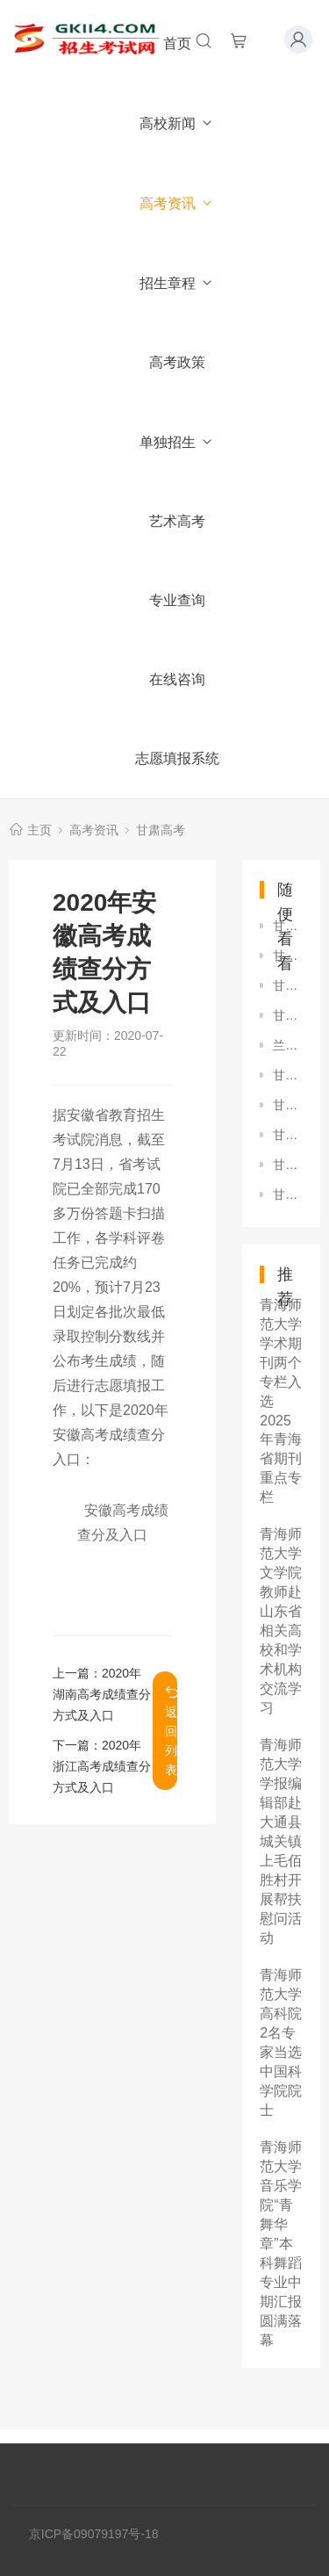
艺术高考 (177, 521)
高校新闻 (176, 123)
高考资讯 (176, 203)
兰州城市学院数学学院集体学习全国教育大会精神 (288, 1045)
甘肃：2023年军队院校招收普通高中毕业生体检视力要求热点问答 (288, 1105)
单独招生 (176, 442)
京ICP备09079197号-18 (94, 2534)
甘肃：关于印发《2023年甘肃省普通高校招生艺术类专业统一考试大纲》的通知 (288, 1194)
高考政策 (177, 362)
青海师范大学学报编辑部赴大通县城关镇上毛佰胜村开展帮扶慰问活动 (281, 1841)
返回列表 (171, 1731)
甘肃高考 (160, 830)
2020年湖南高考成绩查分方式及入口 (102, 1694)
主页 (39, 830)
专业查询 (177, 600)
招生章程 (176, 283)
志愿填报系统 (177, 758)
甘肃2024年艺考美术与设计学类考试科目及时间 (288, 1165)
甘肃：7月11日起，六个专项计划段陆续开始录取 (288, 1135)
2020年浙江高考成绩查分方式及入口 (102, 1766)
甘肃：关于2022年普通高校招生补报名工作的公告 (288, 1015)
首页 (177, 43)
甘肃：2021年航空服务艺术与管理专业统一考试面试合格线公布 (288, 926)
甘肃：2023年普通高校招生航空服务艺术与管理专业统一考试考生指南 (288, 1075)
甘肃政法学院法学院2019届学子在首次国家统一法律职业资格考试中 (288, 985)
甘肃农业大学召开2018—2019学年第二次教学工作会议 (288, 956)
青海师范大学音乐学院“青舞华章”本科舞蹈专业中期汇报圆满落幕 (281, 2243)
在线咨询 (177, 679)
